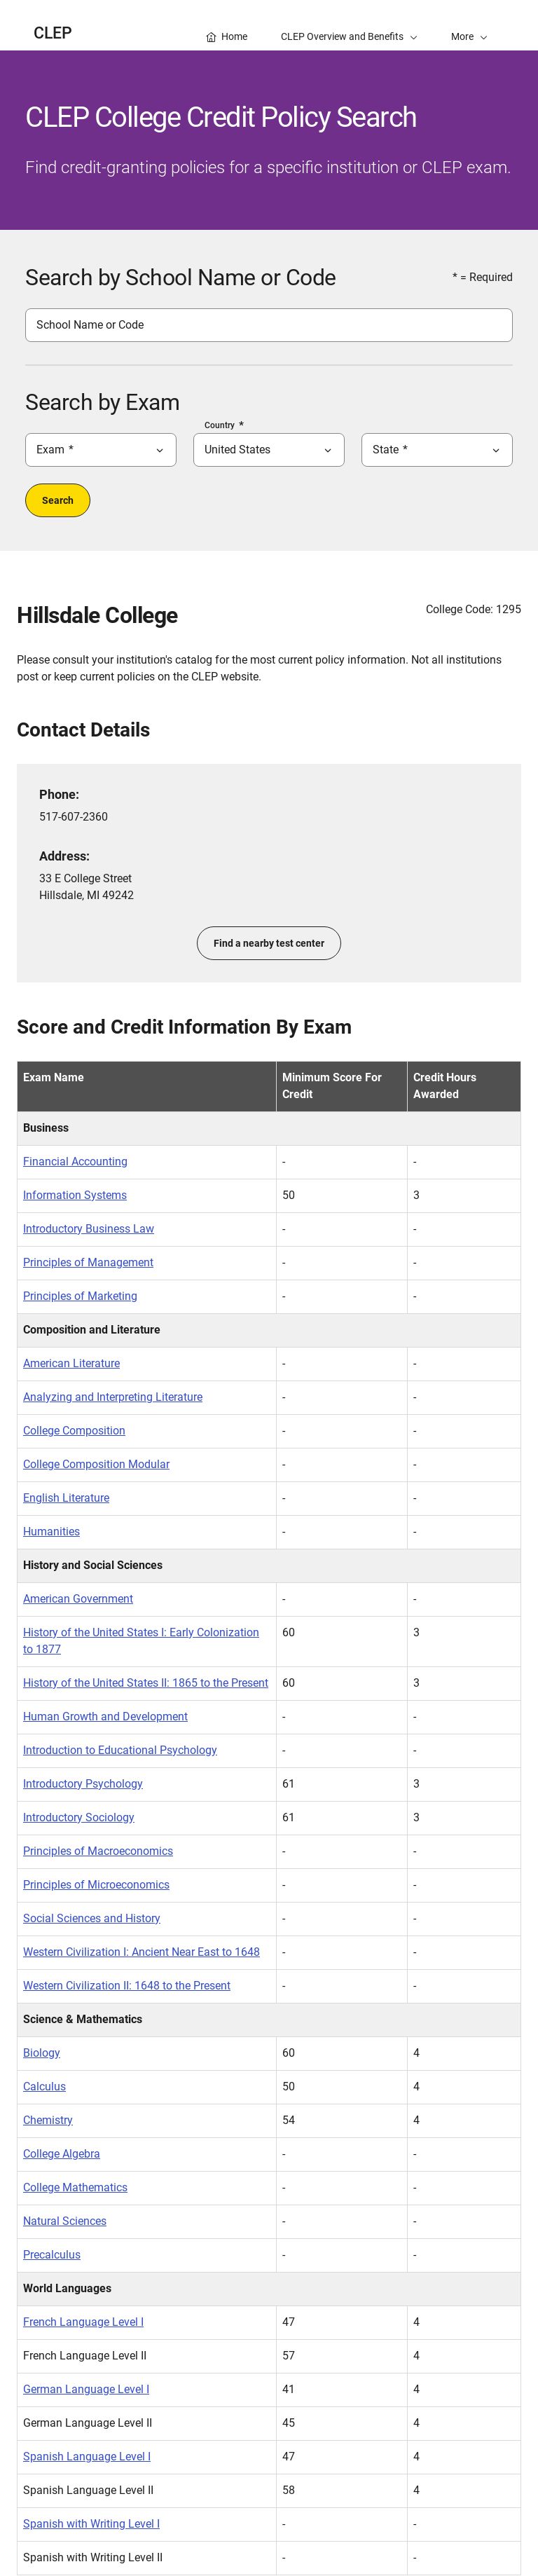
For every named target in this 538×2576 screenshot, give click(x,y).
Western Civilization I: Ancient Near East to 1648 (141, 1952)
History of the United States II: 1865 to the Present (145, 1683)
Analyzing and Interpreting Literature (112, 1397)
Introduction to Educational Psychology (120, 1750)
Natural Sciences (64, 2221)
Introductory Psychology (83, 1783)
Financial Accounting (75, 1161)
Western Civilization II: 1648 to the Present (126, 1985)
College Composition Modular (96, 1464)
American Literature (71, 1363)
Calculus (44, 2086)
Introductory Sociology (78, 1817)
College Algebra (61, 2153)
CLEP (53, 33)
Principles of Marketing (80, 1296)
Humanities (51, 1531)
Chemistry (48, 2120)
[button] (469, 25)
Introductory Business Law (88, 1228)
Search (58, 500)
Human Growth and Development (105, 1716)
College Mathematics (75, 2187)
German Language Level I (86, 2389)
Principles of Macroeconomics (98, 1851)
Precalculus (52, 2254)
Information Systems (75, 1195)
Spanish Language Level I (87, 2456)
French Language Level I (83, 2322)
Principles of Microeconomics (96, 1884)
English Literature (66, 1498)
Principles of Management (88, 1262)
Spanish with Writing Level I (91, 2523)
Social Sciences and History (91, 1918)
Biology (41, 2053)
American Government (78, 1598)
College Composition (74, 1430)
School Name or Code (90, 324)
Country (220, 425)
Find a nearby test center (269, 943)
